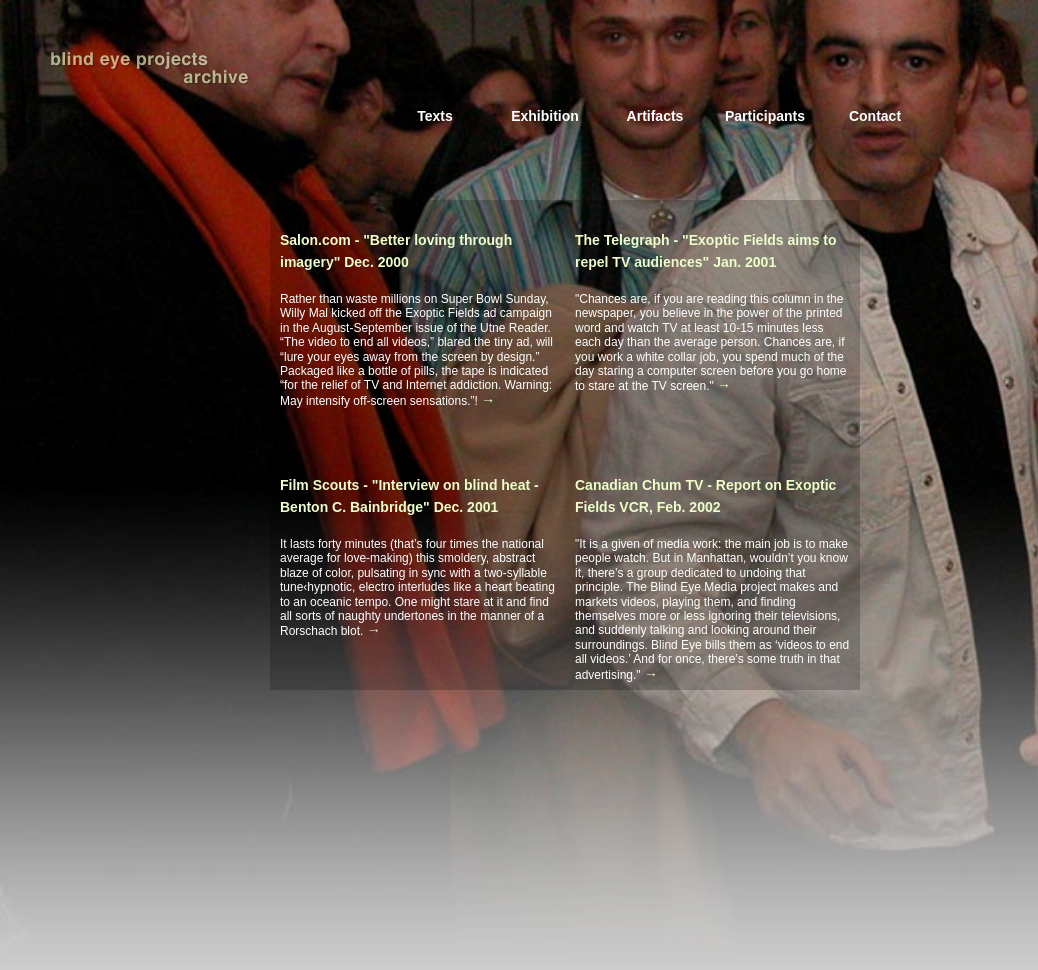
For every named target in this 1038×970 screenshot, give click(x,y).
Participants (765, 116)
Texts (435, 116)
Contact (875, 116)
